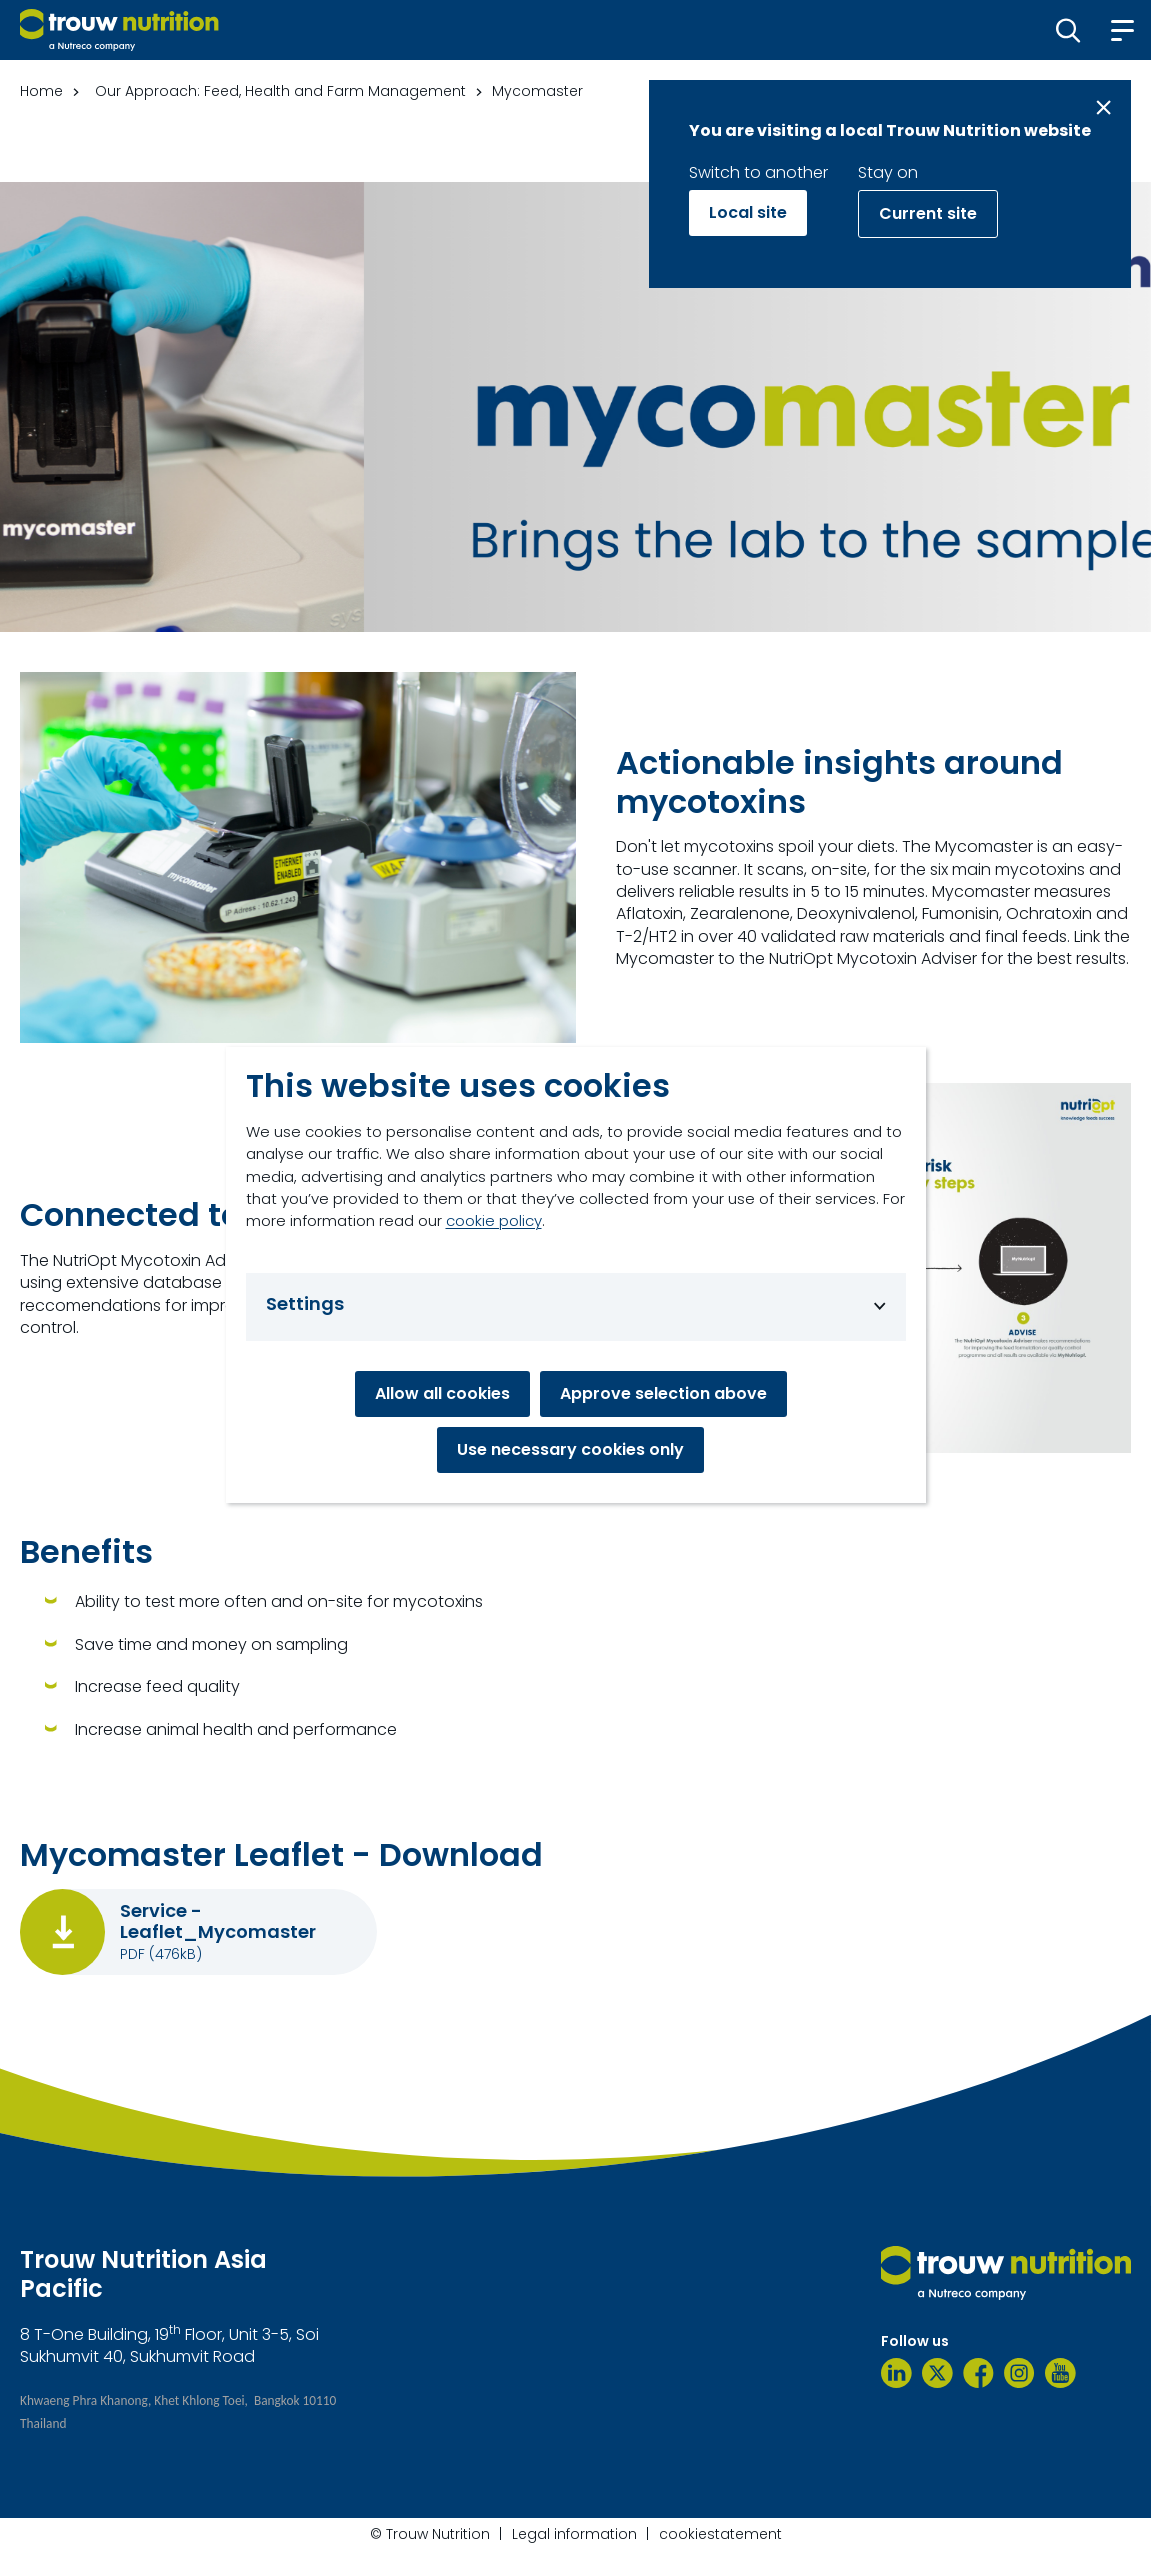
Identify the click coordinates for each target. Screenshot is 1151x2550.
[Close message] (1103, 107)
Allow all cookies (442, 1393)
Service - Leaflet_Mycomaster (218, 1921)
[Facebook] (978, 2373)
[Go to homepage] (119, 30)
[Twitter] (937, 2373)
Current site (928, 213)
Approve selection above (663, 1393)
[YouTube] (1060, 2373)
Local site (748, 212)
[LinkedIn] (896, 2373)
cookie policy (494, 1220)
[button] (1068, 30)
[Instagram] (1019, 2373)
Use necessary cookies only (570, 1449)
